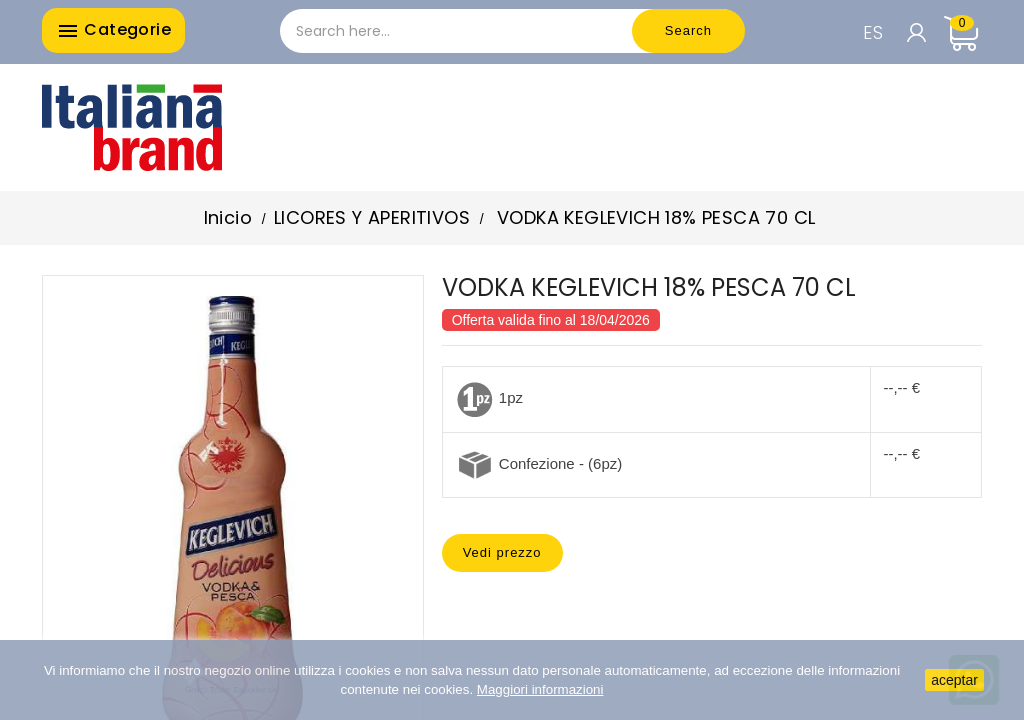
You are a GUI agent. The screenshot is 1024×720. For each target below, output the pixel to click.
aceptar (954, 680)
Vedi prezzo (502, 552)
